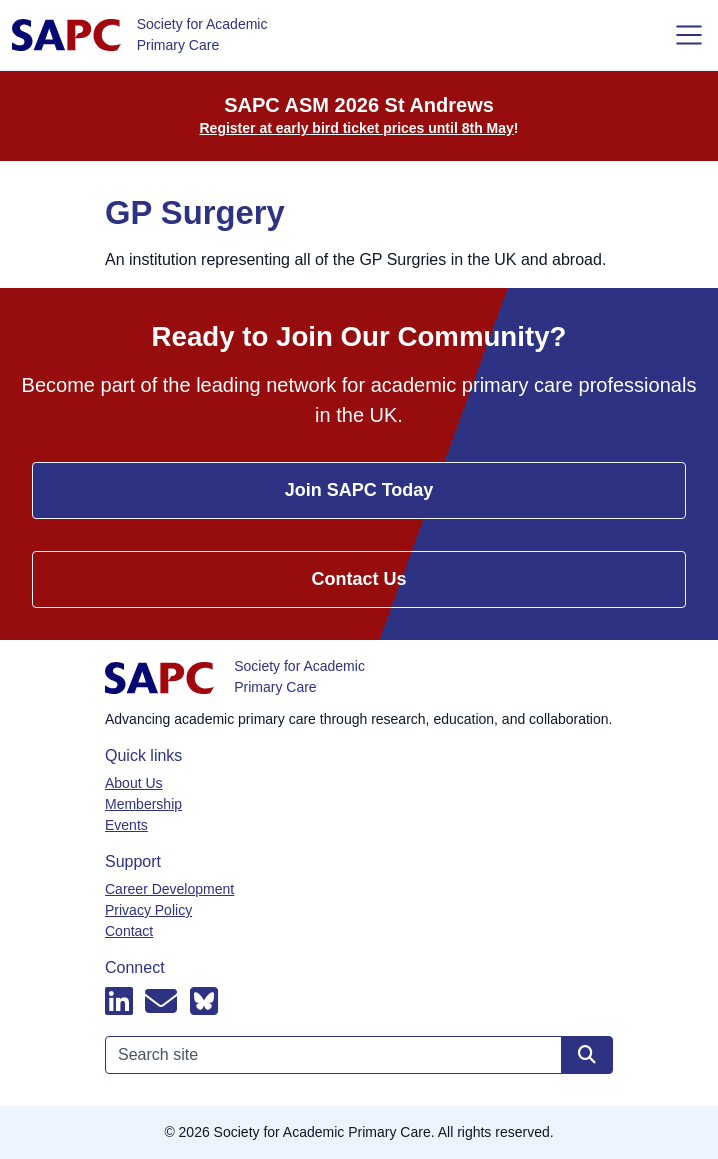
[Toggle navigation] (689, 35)
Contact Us (358, 579)
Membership (143, 804)
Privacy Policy (148, 910)
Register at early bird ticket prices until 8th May (357, 128)
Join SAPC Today (359, 490)
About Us (134, 783)
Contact (129, 931)
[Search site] (587, 1055)
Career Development (169, 889)
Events (126, 825)
